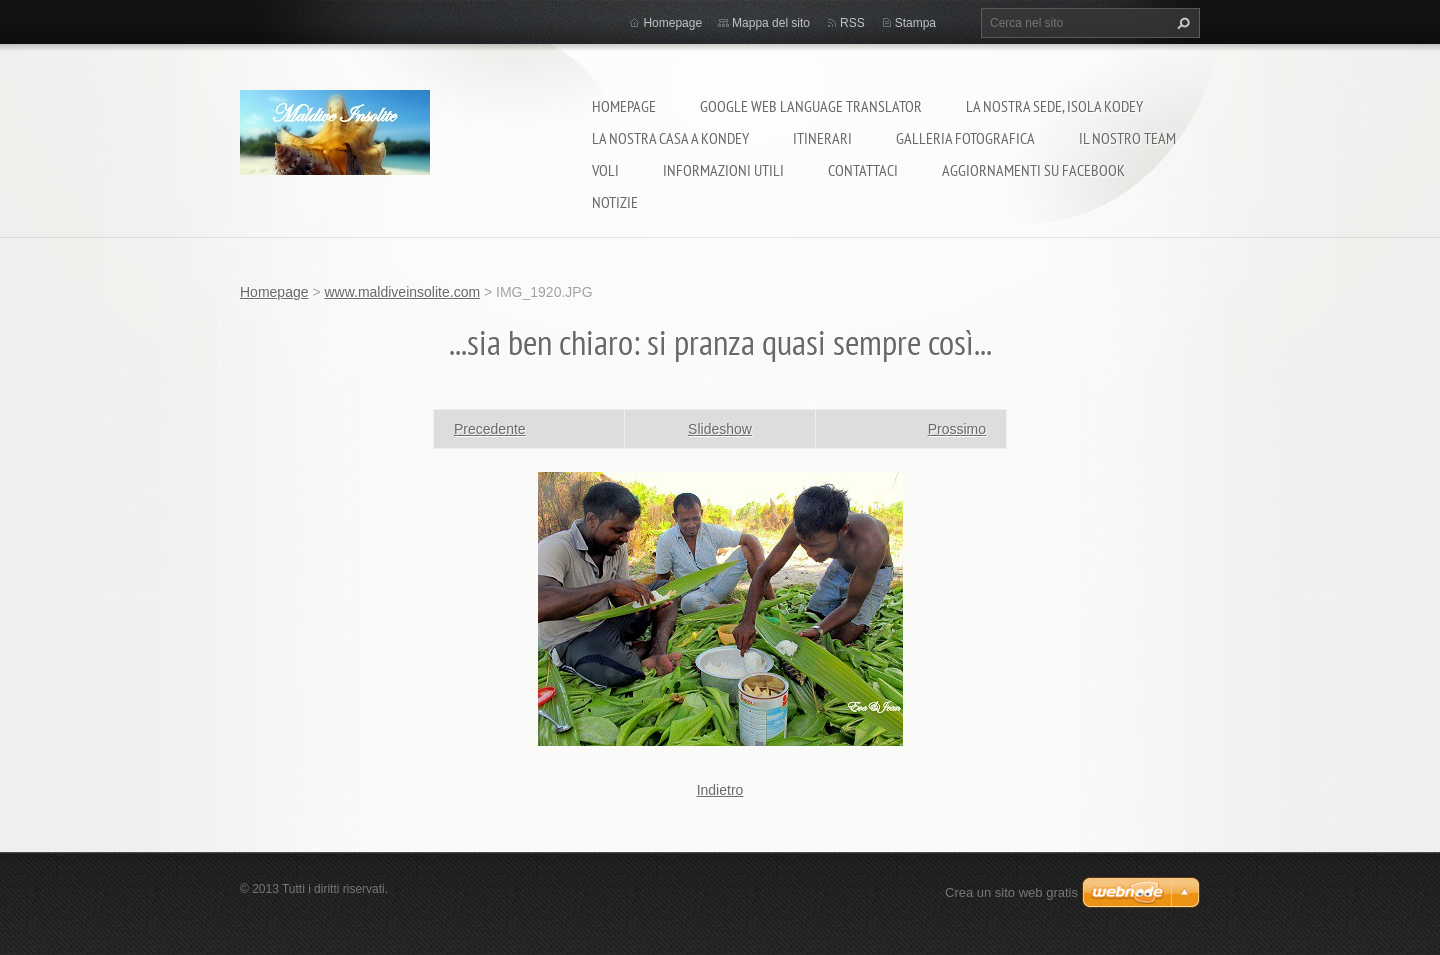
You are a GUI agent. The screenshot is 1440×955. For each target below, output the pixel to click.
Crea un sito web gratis (1011, 892)
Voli (605, 170)
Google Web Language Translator (811, 106)
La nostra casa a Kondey (670, 138)
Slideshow (720, 429)
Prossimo (957, 429)
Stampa (915, 23)
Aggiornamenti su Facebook (1033, 170)
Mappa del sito (771, 23)
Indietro (720, 790)
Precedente (490, 429)
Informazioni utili (723, 170)
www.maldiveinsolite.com (402, 292)
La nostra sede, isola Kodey (1054, 106)
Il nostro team (1127, 138)
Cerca (1181, 23)
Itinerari (822, 138)
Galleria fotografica (965, 138)
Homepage (624, 106)
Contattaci (863, 170)
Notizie (615, 202)
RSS (852, 23)
